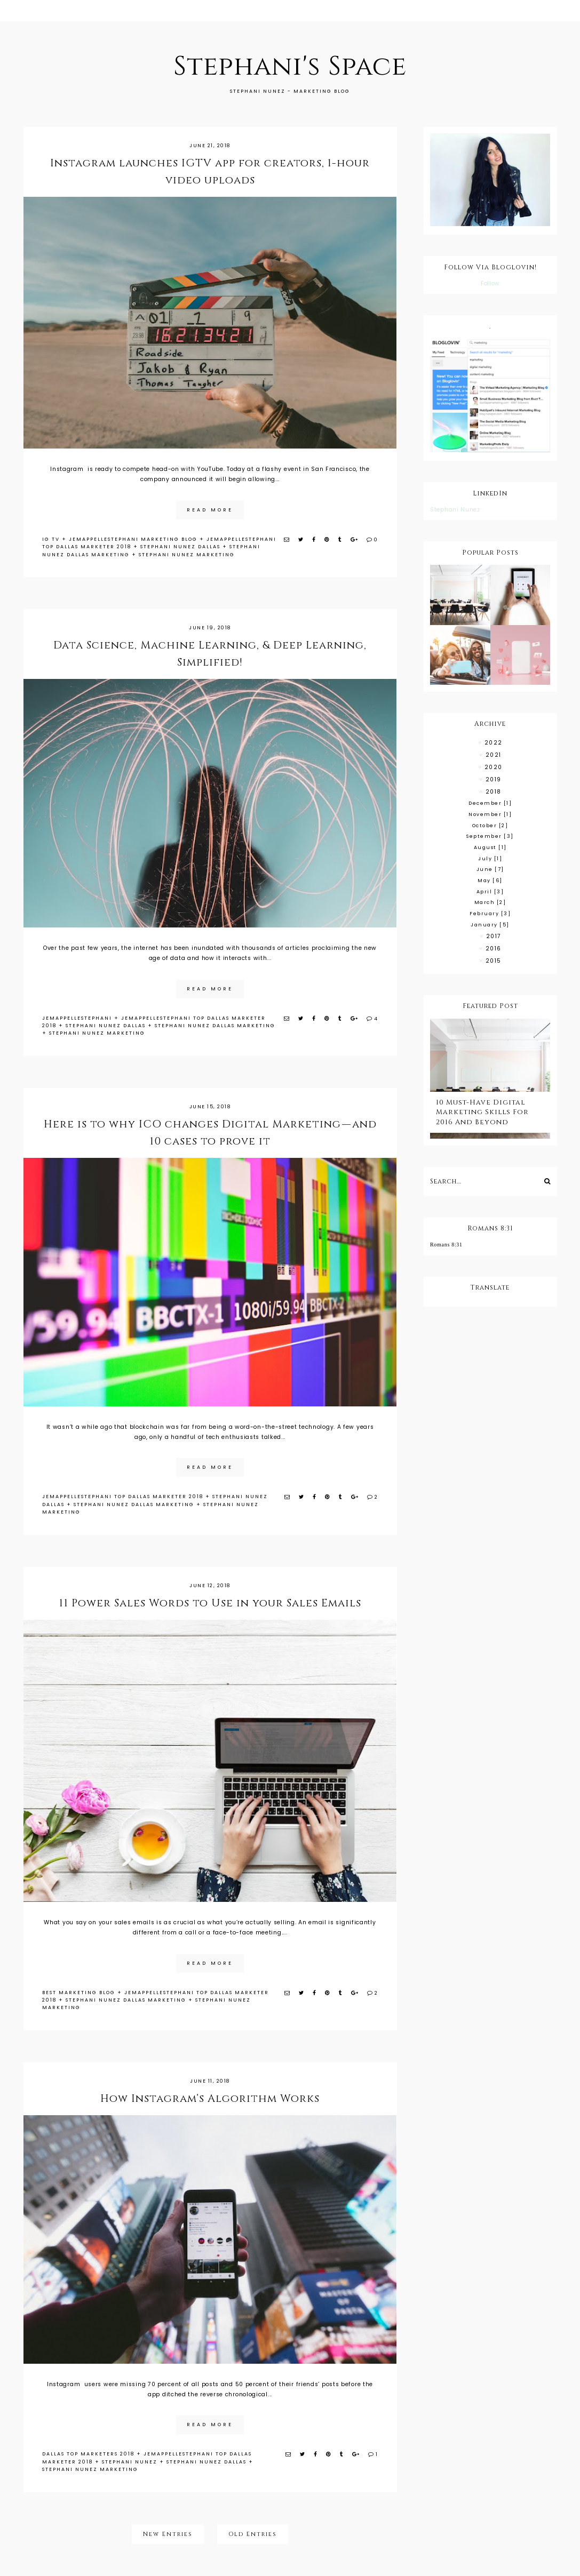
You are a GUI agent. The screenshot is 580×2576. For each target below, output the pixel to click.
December (490, 803)
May (490, 880)
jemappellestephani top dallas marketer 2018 (122, 1496)
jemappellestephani (77, 1018)
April (490, 892)
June (490, 869)
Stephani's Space (290, 67)
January (490, 925)
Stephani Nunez (455, 510)
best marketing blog (78, 1992)
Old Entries (252, 2534)
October (490, 825)
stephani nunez (129, 2462)
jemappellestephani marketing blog (133, 539)
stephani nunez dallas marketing (215, 1025)
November (490, 814)
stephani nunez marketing (187, 554)
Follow (490, 283)
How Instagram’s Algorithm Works (210, 2098)
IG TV (51, 539)
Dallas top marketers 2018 (88, 2454)
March (490, 902)
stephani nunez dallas (180, 546)
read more (210, 510)
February (490, 913)
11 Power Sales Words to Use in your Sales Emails (210, 1603)
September (490, 836)
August (490, 847)
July (490, 858)
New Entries (168, 2534)
